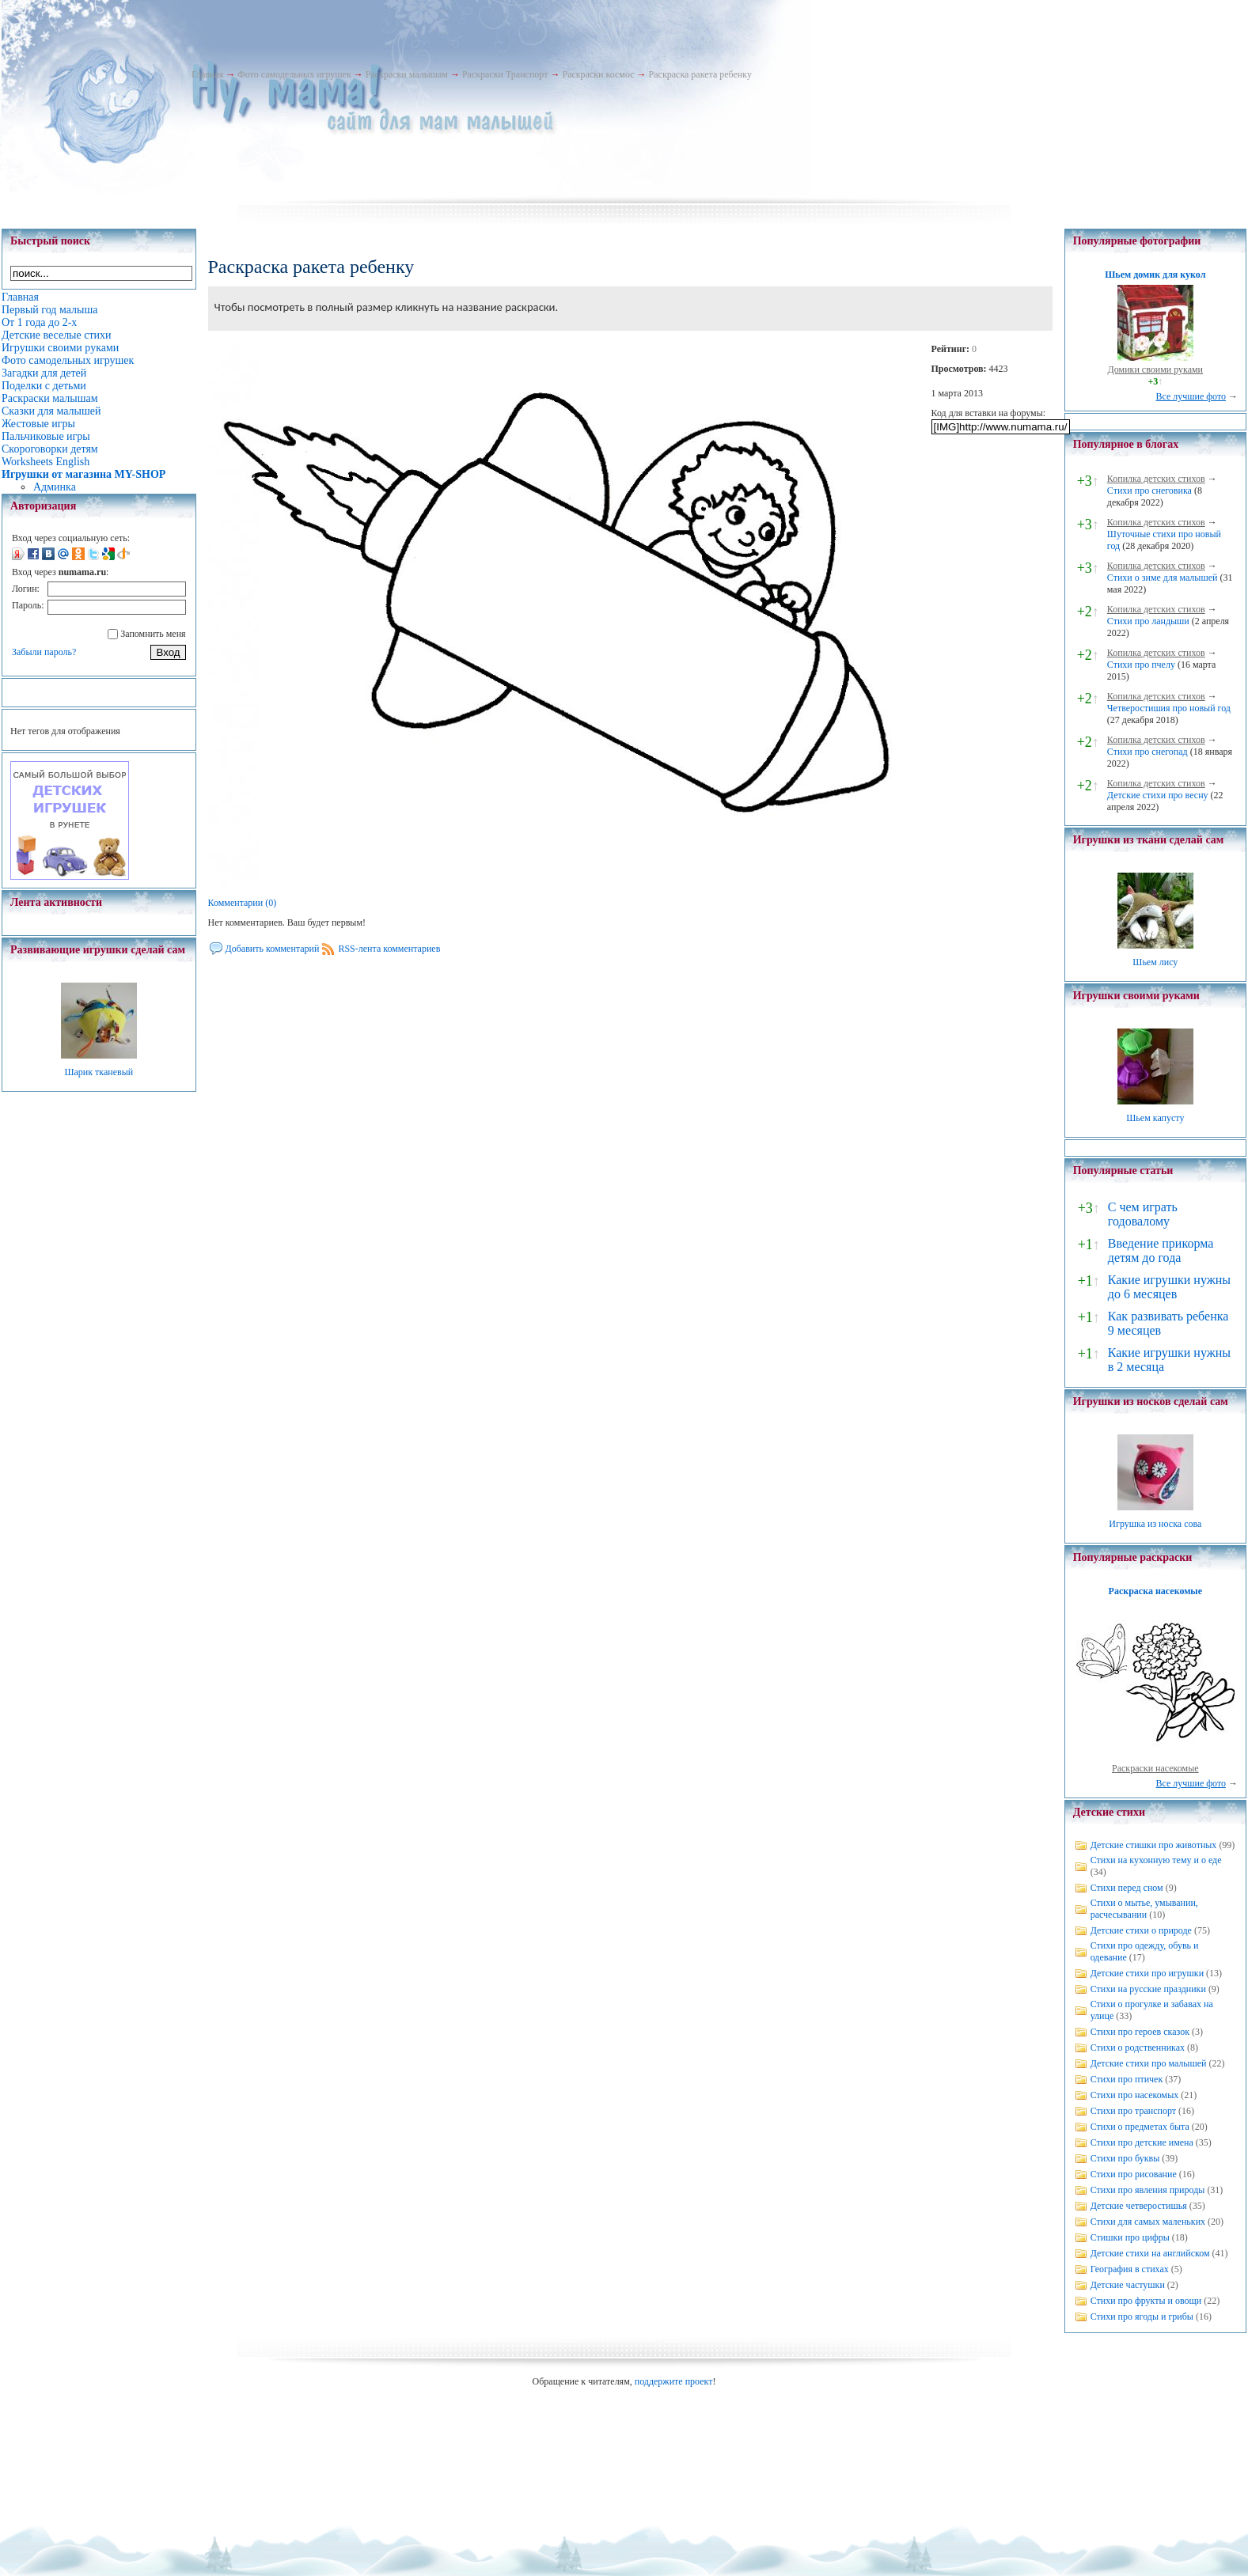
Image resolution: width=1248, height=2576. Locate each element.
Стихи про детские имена (1142, 2142)
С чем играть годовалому (1143, 1214)
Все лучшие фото (1190, 396)
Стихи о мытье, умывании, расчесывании (1144, 1908)
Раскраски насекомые (1155, 1768)
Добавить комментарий (273, 948)
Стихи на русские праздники (1148, 1989)
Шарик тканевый (98, 1072)
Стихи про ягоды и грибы (1142, 2316)
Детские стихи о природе (1141, 1930)
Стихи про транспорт (1133, 2110)
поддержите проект (674, 2381)
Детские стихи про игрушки (1147, 1973)
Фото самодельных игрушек (294, 74)
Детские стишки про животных (1154, 1845)
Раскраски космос (598, 74)
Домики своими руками (1155, 369)
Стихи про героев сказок (1140, 2031)
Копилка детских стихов (1156, 478)
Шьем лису (1155, 962)
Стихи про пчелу (1141, 664)
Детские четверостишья (1139, 2205)
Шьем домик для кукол (1155, 274)
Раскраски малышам (407, 74)
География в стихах (1130, 2269)
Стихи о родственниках (1138, 2047)
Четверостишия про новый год (1169, 708)
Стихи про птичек (1127, 2079)
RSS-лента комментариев (389, 948)
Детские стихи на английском (1150, 2253)
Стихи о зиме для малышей (1162, 577)
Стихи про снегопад (1147, 751)
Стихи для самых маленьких (1148, 2221)
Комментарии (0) (242, 902)
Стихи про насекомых (1135, 2095)
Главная (207, 74)
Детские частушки (1128, 2284)
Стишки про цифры (1130, 2237)
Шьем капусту (1155, 1117)
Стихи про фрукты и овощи (1146, 2300)
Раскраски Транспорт (505, 74)
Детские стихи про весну (1157, 795)
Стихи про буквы (1125, 2158)
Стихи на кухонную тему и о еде (1156, 1860)
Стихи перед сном (1127, 1887)
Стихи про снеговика (1149, 490)
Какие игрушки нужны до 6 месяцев (1169, 1287)
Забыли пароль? (44, 651)
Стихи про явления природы (1148, 2189)
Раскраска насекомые (1155, 1591)
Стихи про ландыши (1148, 621)
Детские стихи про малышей (1149, 2063)
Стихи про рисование (1134, 2174)
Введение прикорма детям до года (1160, 1250)
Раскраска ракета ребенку (700, 74)
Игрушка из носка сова (1155, 1523)
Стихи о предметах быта (1140, 2126)
